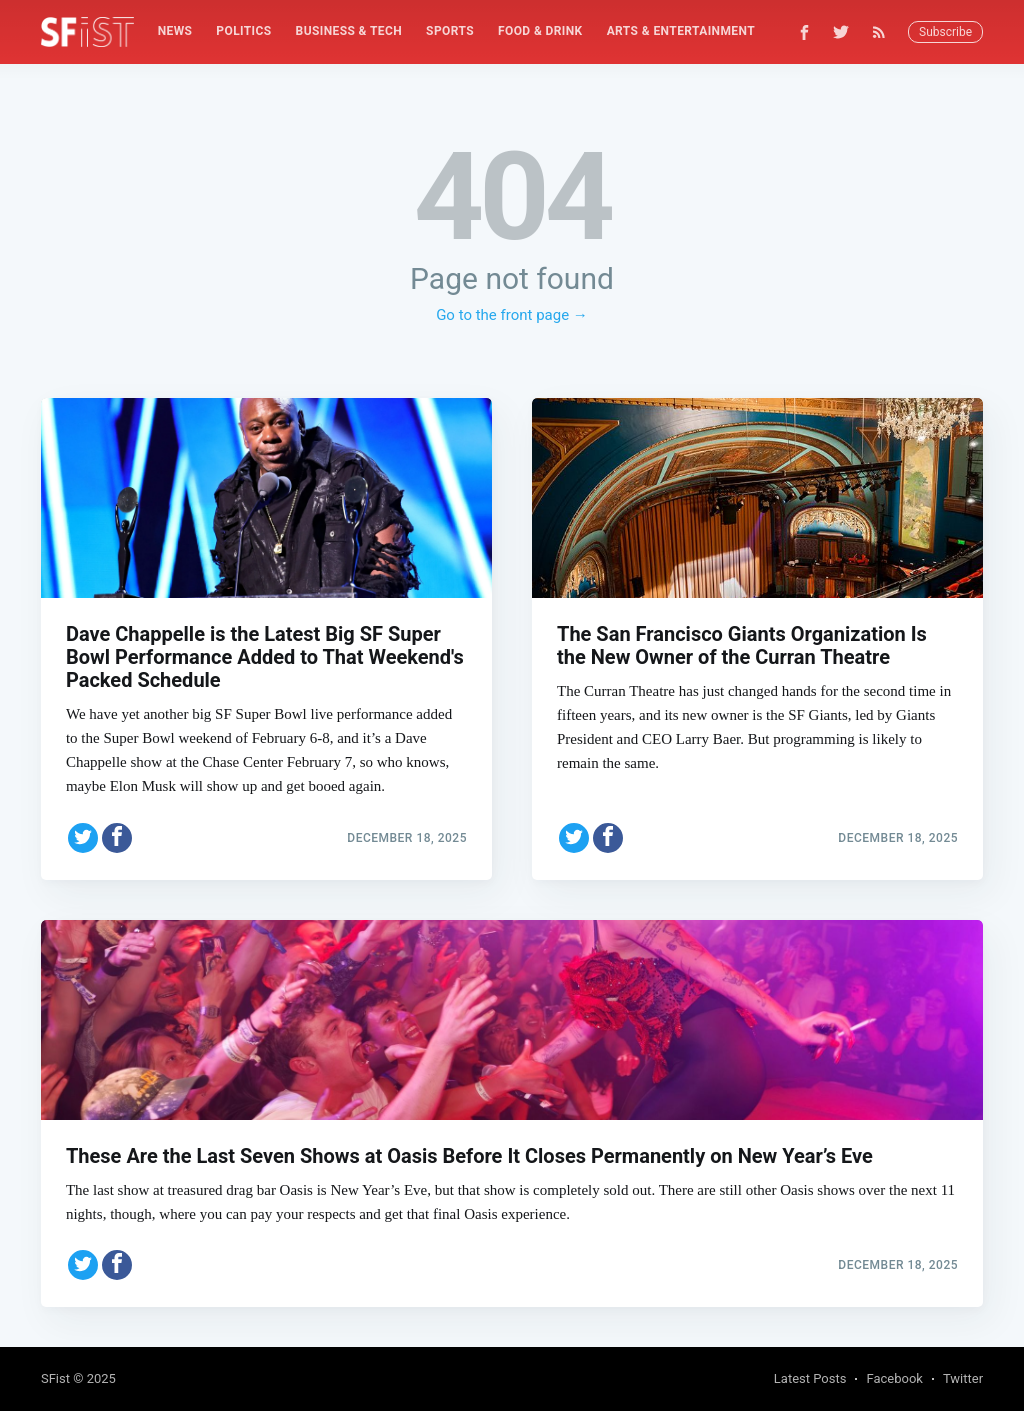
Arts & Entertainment (681, 31)
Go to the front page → (512, 315)
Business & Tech (349, 31)
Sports (450, 31)
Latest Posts (810, 1378)
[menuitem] (175, 31)
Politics (243, 31)
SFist (55, 1378)
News (175, 31)
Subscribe (945, 32)
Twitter (963, 1378)
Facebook (894, 1378)
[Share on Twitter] (83, 838)
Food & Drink (540, 31)
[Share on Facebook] (117, 838)
